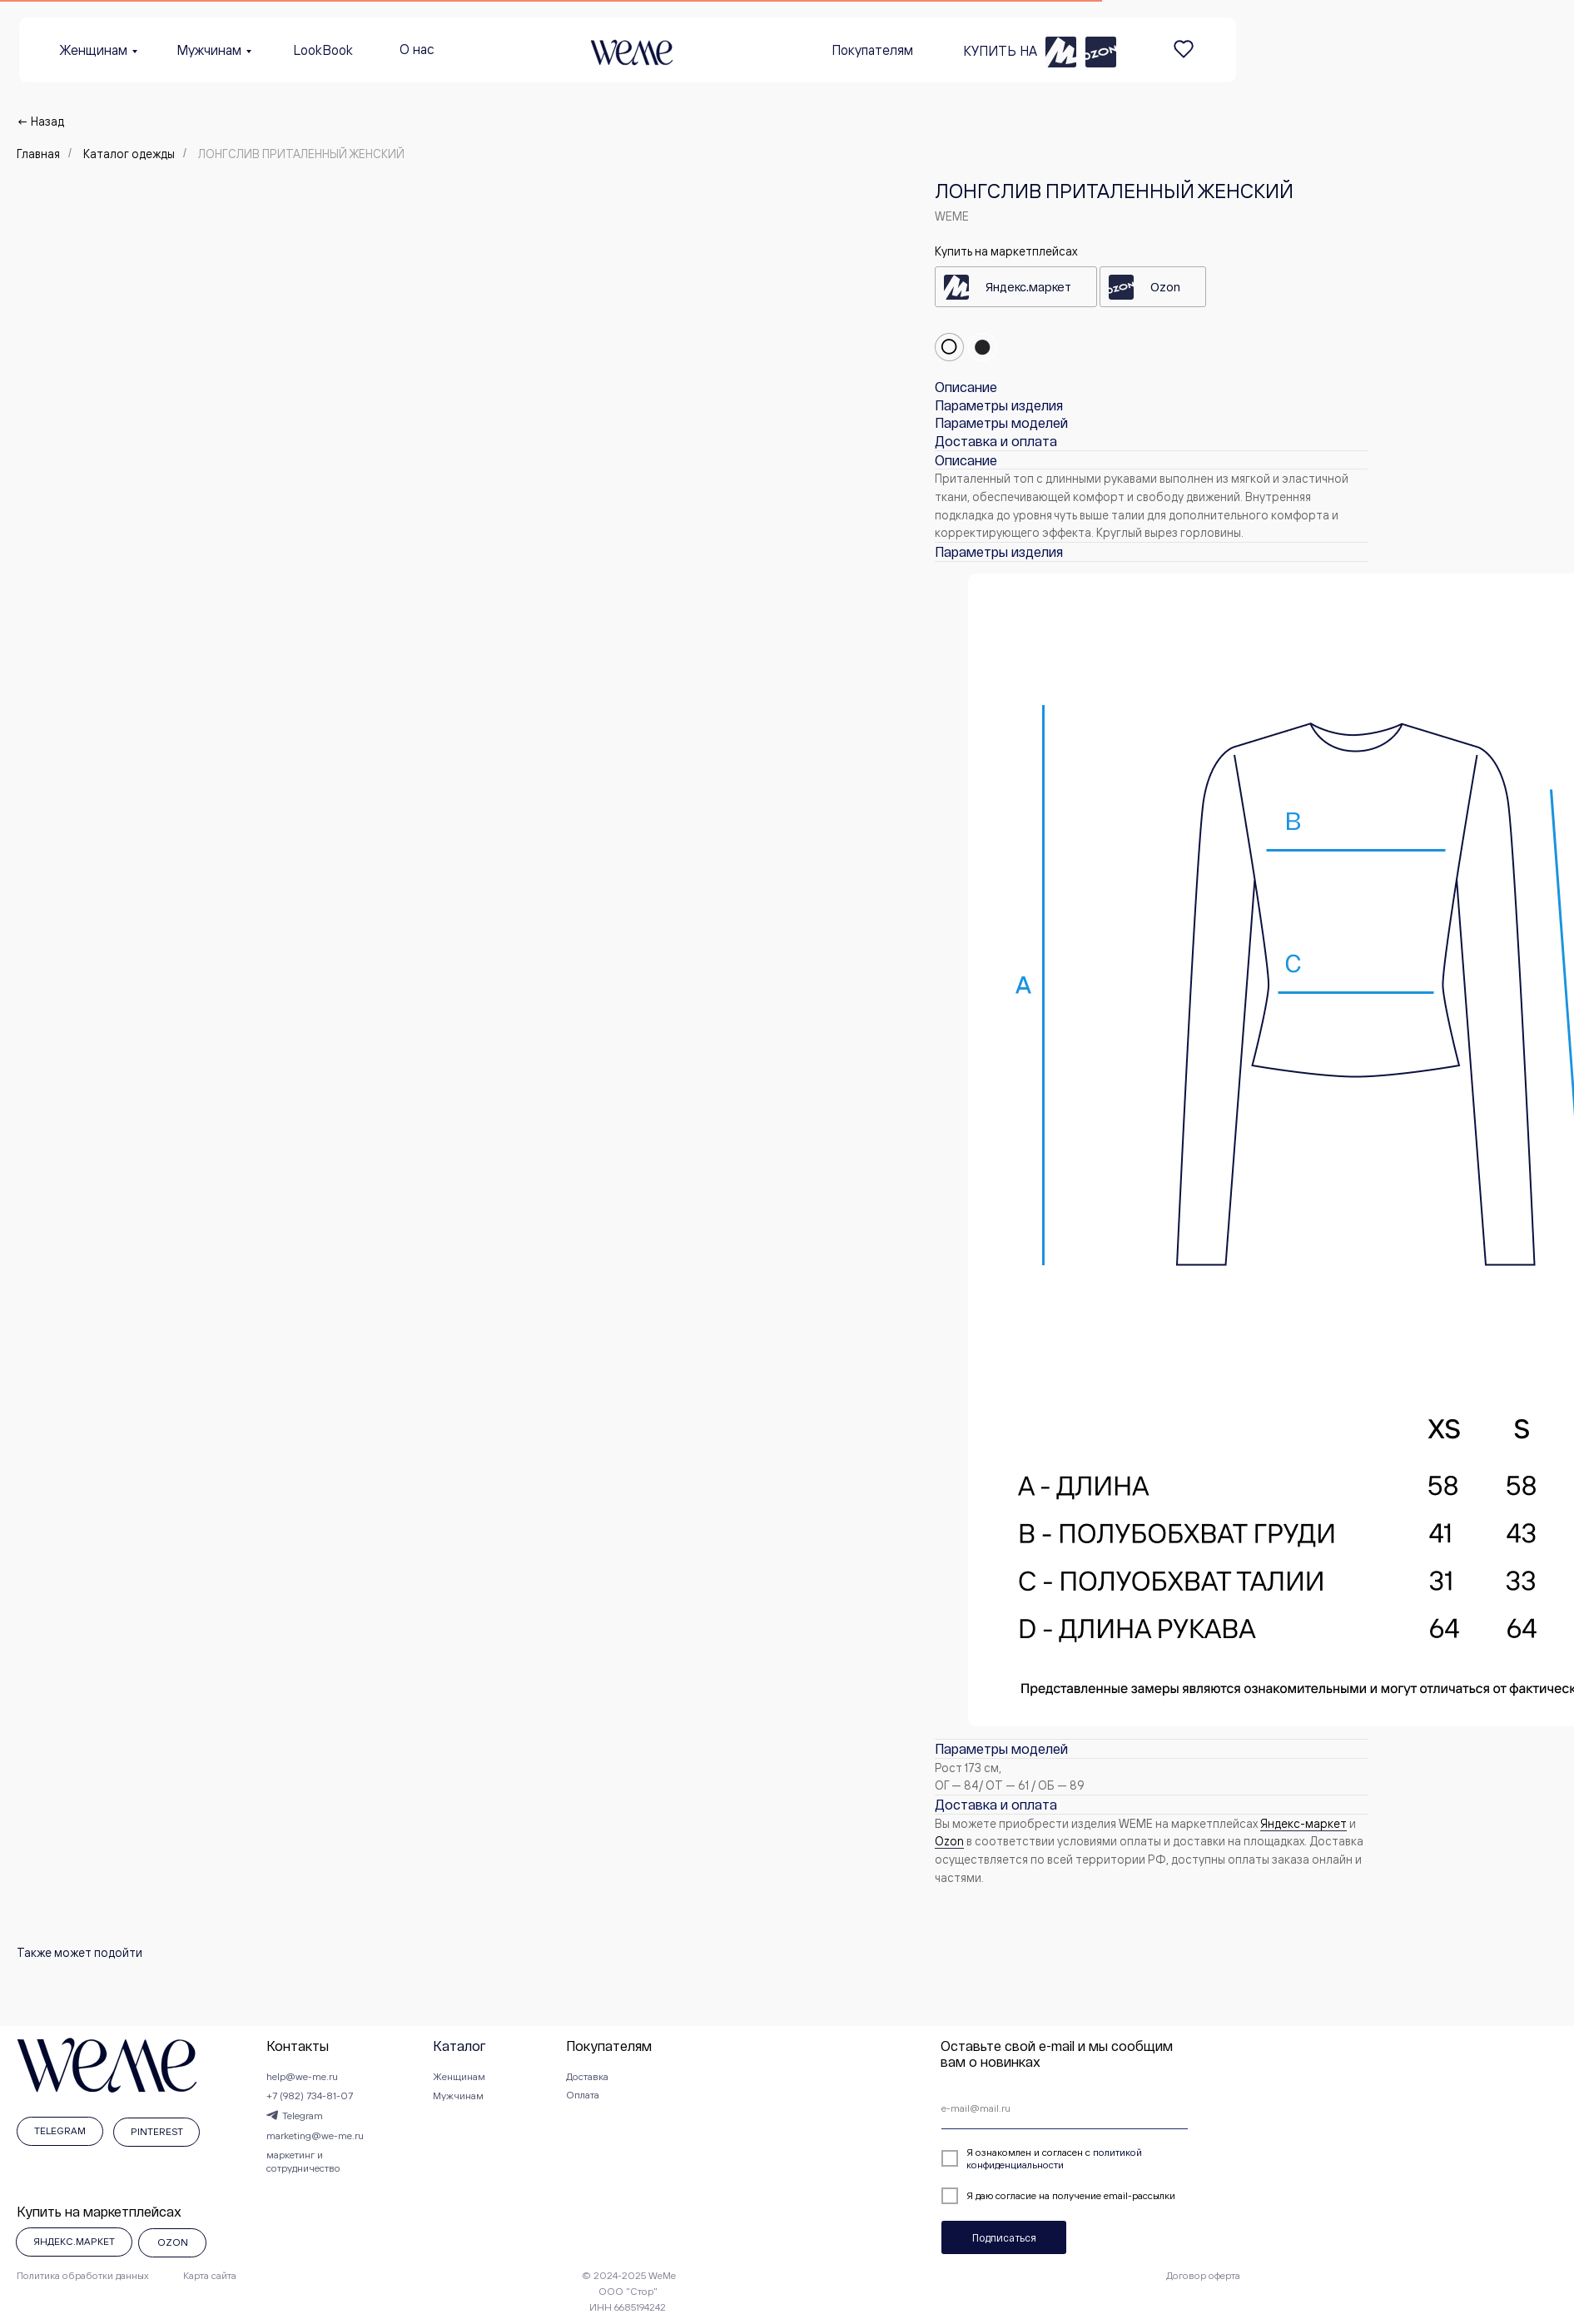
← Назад (40, 121)
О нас (417, 49)
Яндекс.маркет (1028, 287)
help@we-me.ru (302, 2076)
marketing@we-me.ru (315, 2135)
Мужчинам (208, 50)
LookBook (323, 50)
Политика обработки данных (83, 2275)
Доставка (587, 2076)
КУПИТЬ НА (1000, 50)
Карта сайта (209, 2275)
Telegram (302, 2115)
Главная (38, 153)
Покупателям (872, 50)
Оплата (582, 2094)
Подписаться (1004, 2237)
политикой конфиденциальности (1054, 2158)
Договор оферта (1203, 2275)
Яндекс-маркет (1303, 1823)
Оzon (949, 1841)
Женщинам (93, 50)
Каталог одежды (129, 153)
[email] (1064, 2108)
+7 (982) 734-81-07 (309, 2095)
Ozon (1165, 287)
